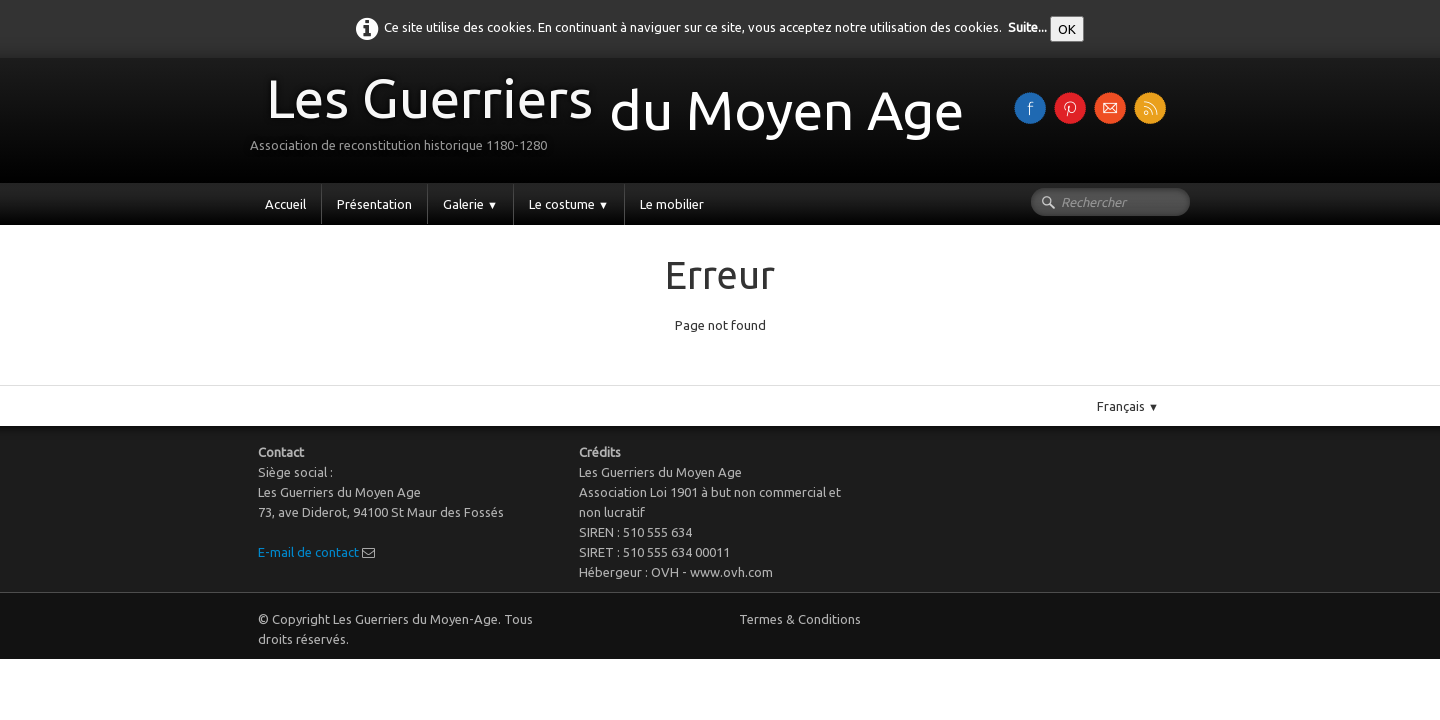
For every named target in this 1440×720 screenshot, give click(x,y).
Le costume (569, 204)
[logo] (614, 118)
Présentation (374, 204)
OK (1067, 29)
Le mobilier (672, 204)
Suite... (1027, 27)
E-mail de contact (308, 552)
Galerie (470, 204)
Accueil (285, 204)
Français (1128, 406)
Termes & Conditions (800, 619)
